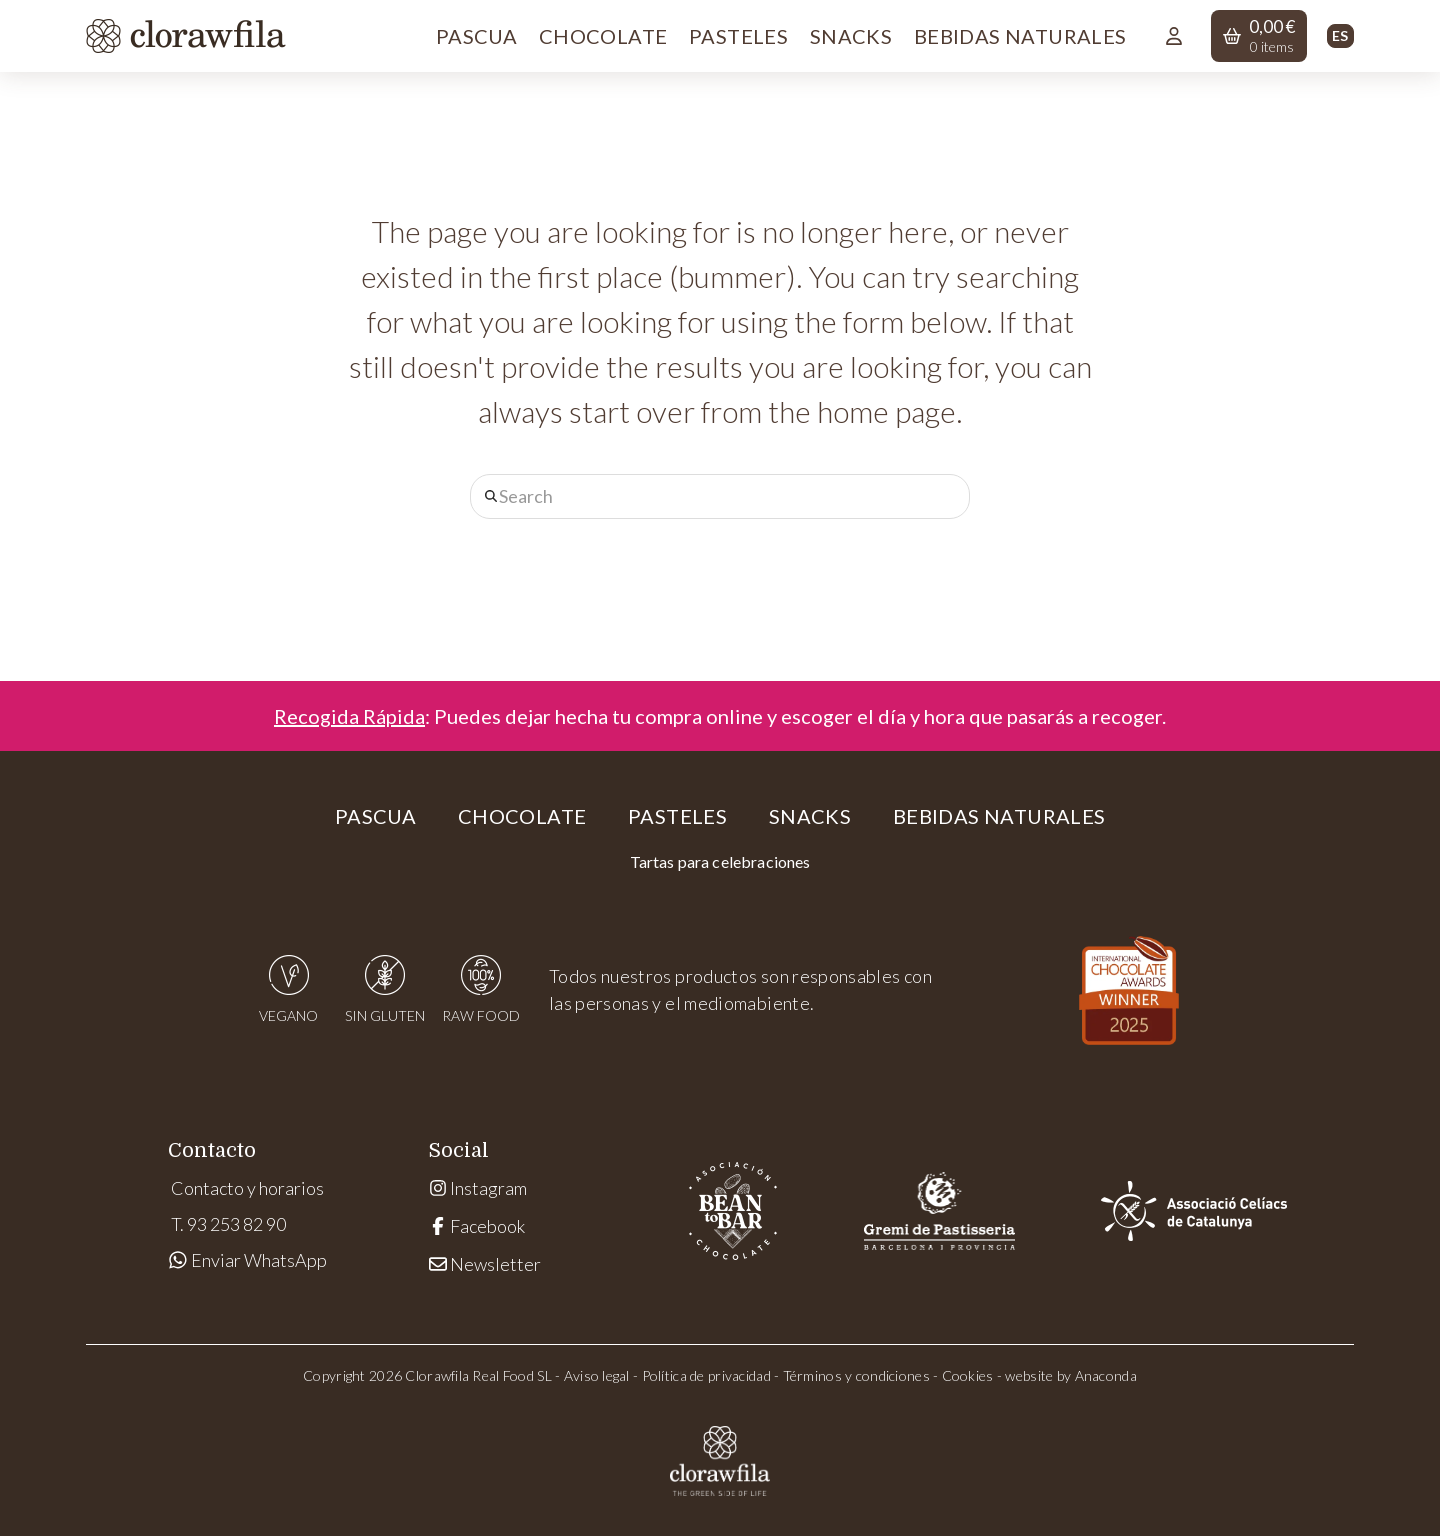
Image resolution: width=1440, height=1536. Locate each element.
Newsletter (485, 1264)
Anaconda (1106, 1375)
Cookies (968, 1375)
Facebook (477, 1226)
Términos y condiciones (856, 1375)
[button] (1259, 36)
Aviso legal (597, 1375)
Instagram (478, 1188)
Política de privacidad (706, 1375)
